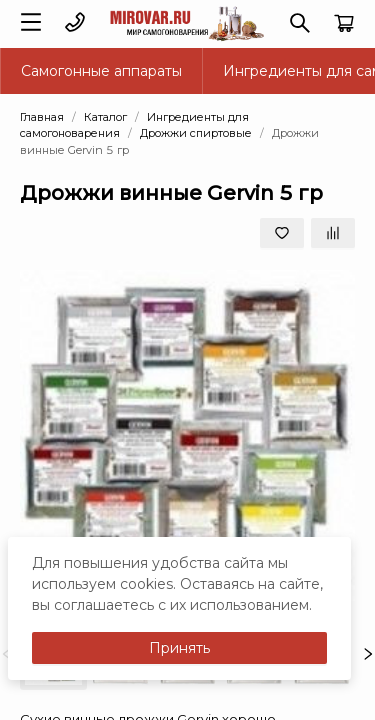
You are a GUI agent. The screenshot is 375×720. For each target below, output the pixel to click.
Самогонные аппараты (101, 71)
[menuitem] (102, 71)
